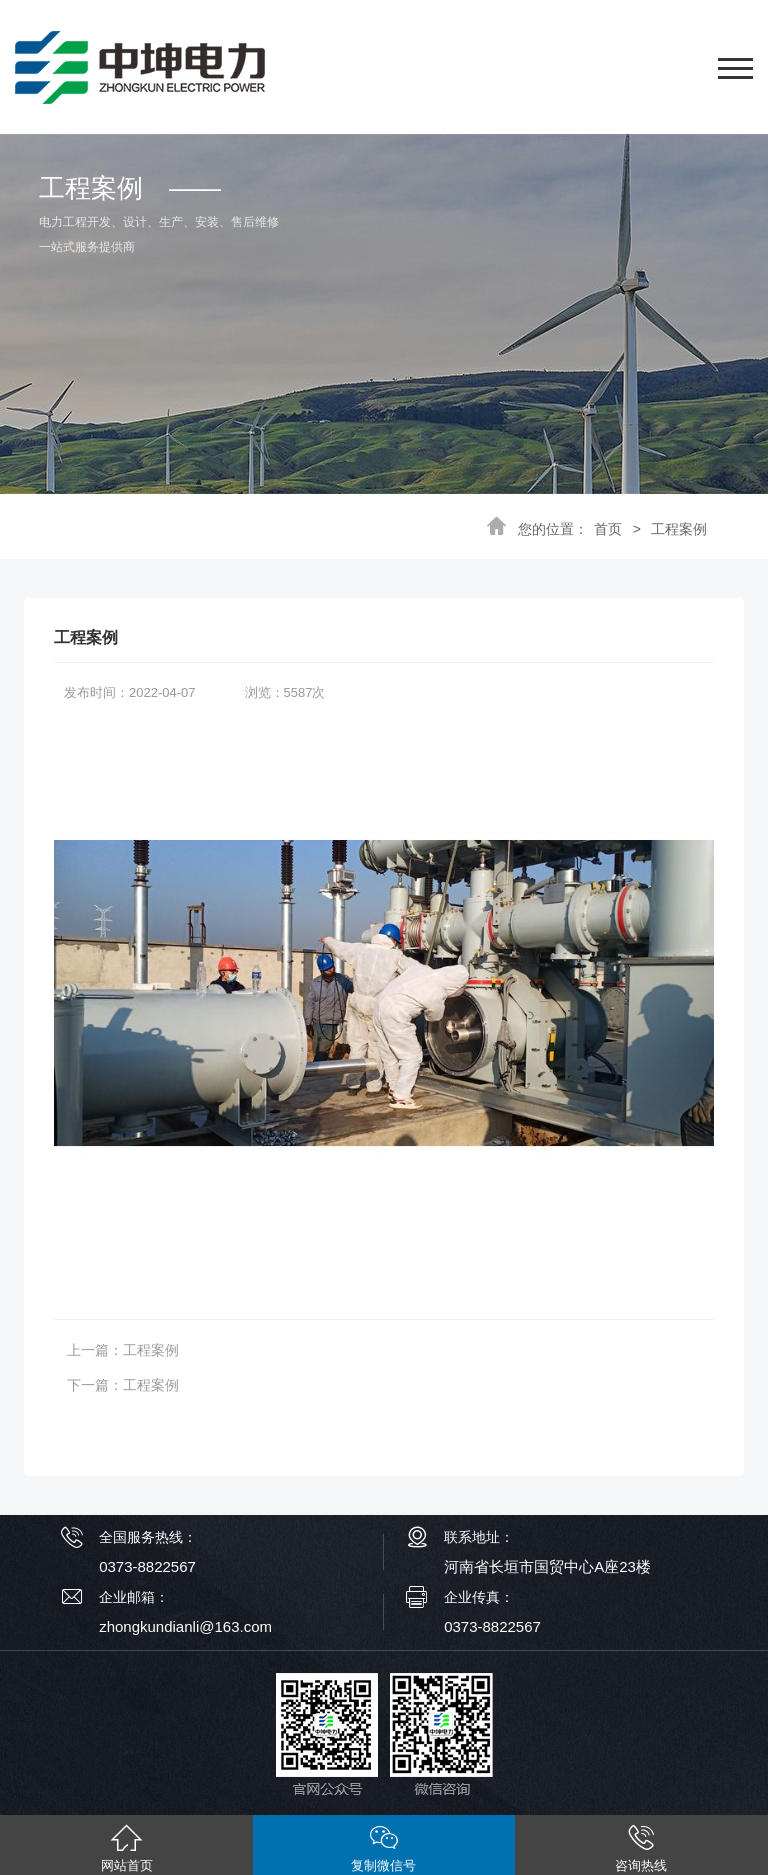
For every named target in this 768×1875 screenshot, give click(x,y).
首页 (608, 529)
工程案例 (679, 529)
